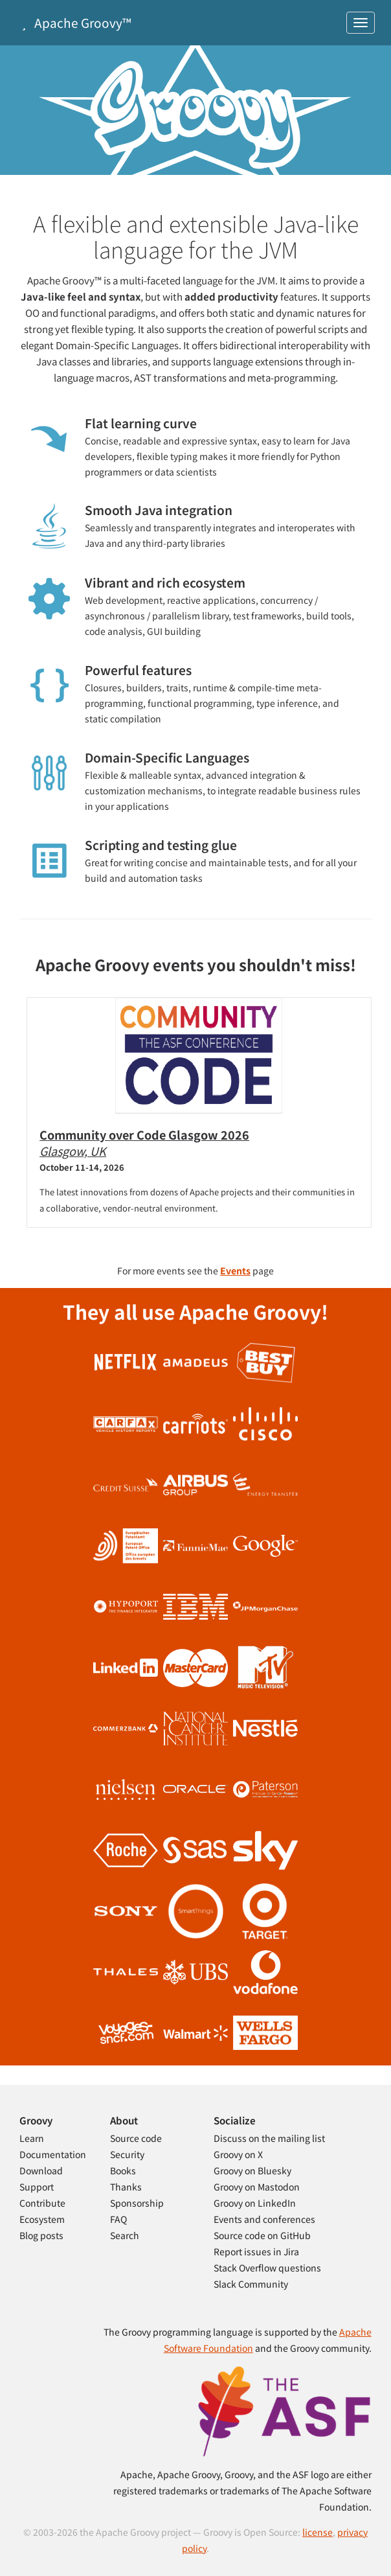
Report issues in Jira (256, 2251)
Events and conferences (264, 2219)
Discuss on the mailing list (269, 2138)
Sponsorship (137, 2202)
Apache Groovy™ (73, 22)
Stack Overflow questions (267, 2267)
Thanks (126, 2186)
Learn (31, 2138)
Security (127, 2154)
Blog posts (41, 2235)
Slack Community (251, 2283)
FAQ (118, 2219)
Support (36, 2186)
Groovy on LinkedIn (255, 2202)
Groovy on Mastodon (257, 2186)
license (317, 2531)
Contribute (42, 2202)
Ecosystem (42, 2219)
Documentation (52, 2154)
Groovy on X (238, 2154)
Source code (136, 2138)
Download (41, 2170)
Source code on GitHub (262, 2235)
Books (123, 2170)
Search (124, 2235)
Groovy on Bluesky (252, 2170)
